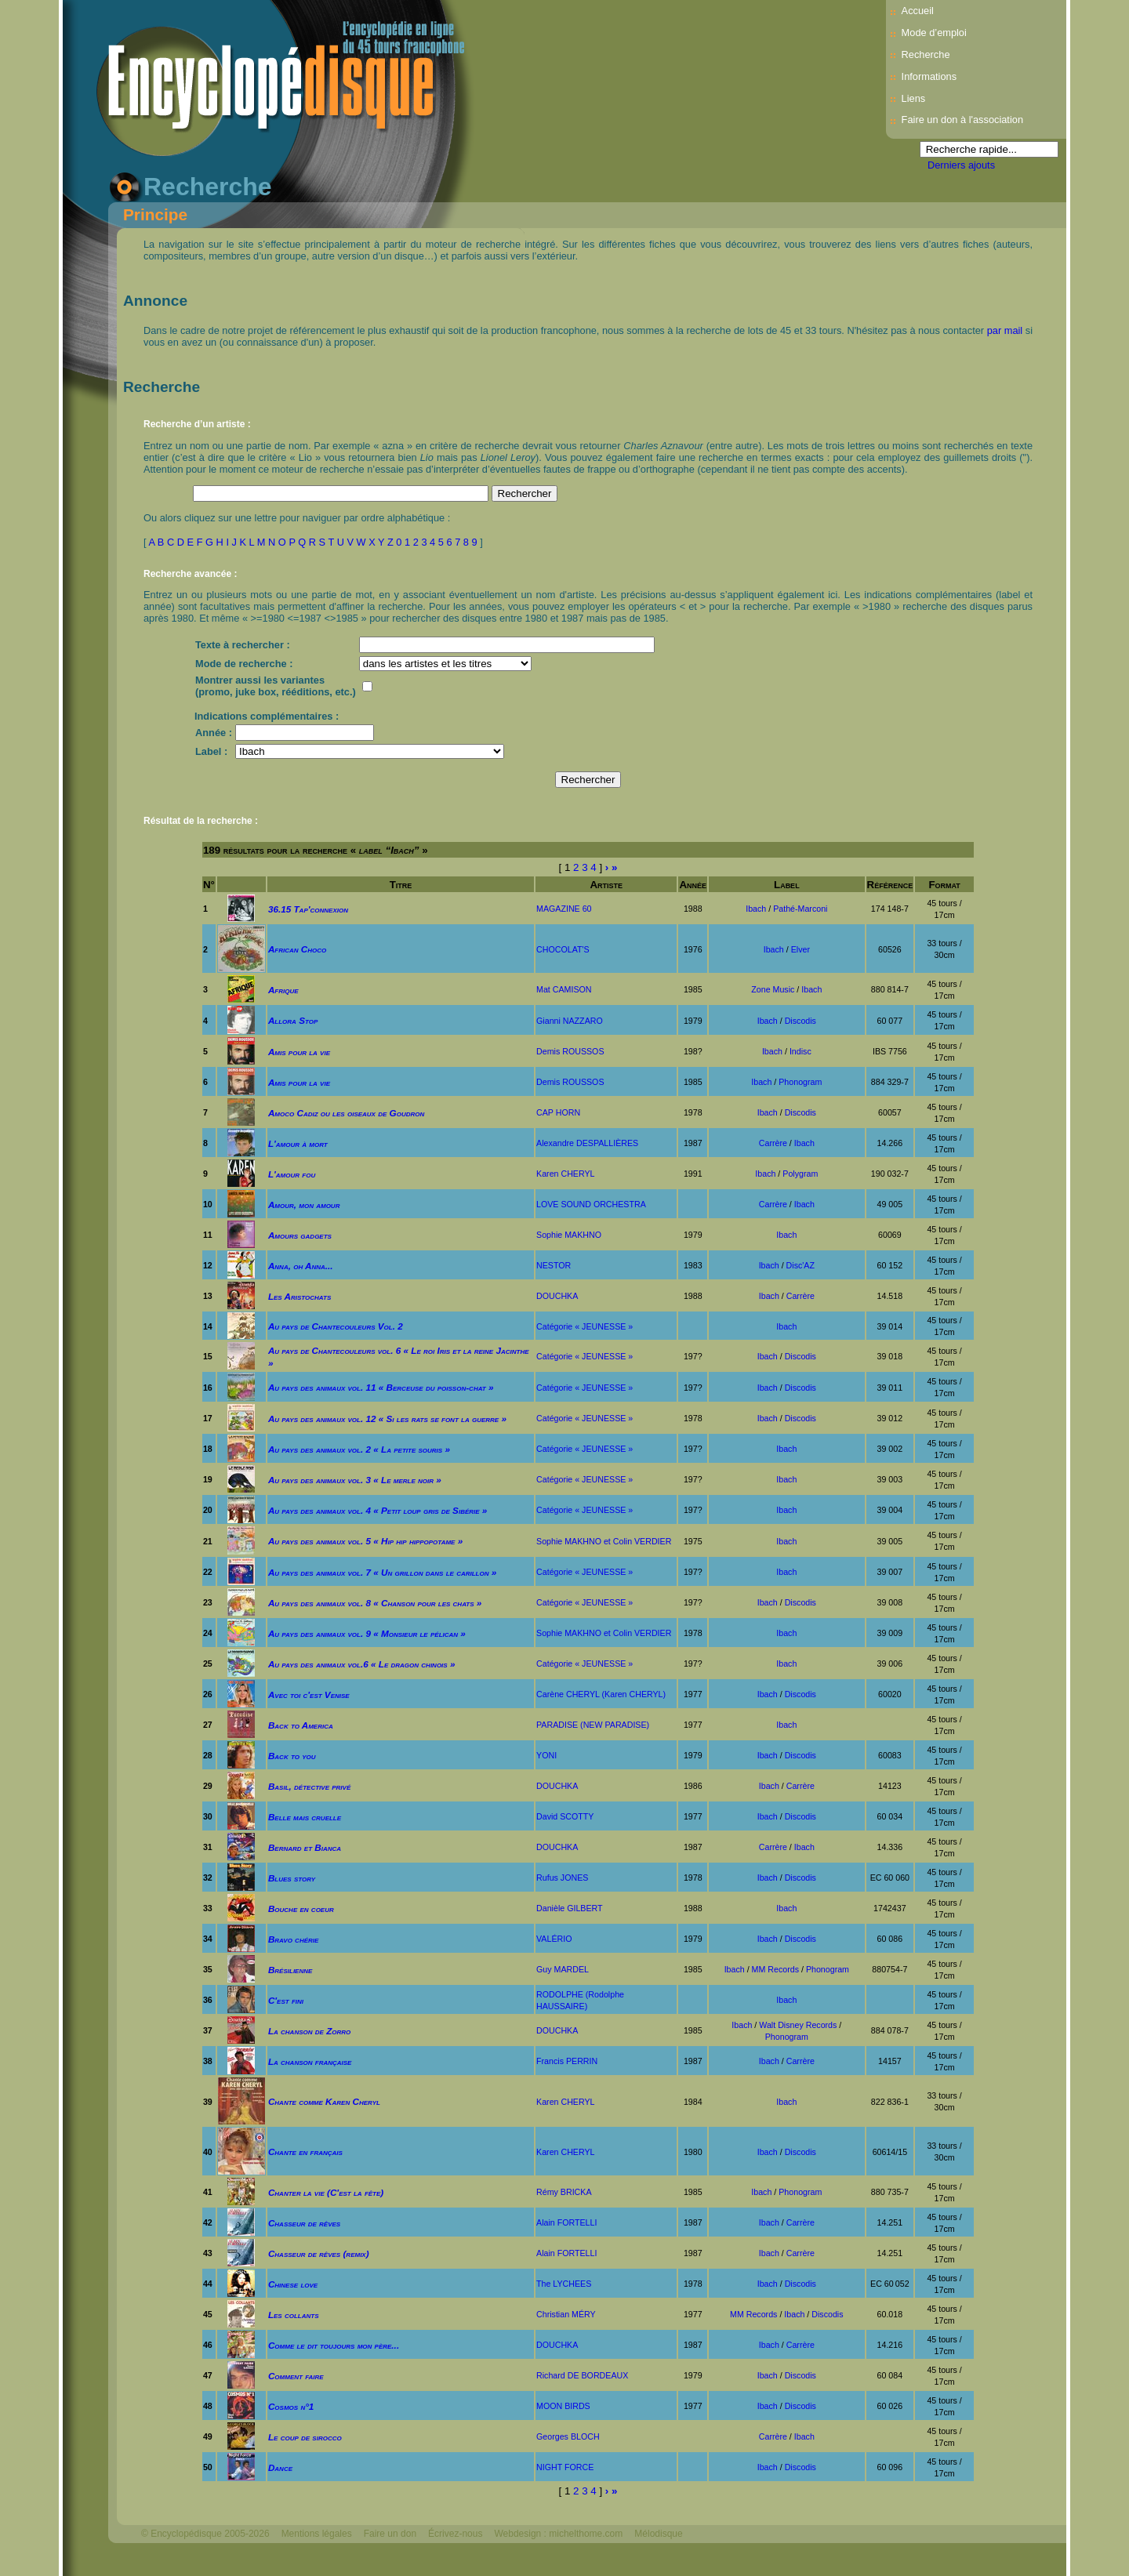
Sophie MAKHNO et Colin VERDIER (603, 1541)
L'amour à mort (298, 1143)
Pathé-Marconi (800, 908)
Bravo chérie (293, 1939)
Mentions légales (316, 2533)
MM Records (775, 1969)
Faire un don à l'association (962, 119)
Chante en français (305, 2151)
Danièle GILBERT (569, 1908)
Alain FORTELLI (566, 2222)
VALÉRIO (554, 1938)
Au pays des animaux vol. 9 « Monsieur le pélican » (367, 1633)
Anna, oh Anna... (300, 1266)
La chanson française (310, 2061)
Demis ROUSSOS (570, 1051)
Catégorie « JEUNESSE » (584, 1326)
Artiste (606, 885)
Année (692, 885)
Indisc (800, 1051)
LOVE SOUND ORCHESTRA (591, 1204)
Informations (929, 76)
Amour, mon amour (304, 1204)
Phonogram (800, 1082)
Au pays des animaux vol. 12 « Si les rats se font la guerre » (387, 1418)
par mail (1005, 330)
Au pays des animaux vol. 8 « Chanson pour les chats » (374, 1603)
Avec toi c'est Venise (309, 1694)
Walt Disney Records (798, 2025)
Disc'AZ (800, 1265)
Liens (914, 98)
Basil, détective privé (309, 1786)
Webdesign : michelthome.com (558, 2533)
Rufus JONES (562, 1877)
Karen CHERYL (565, 1173)
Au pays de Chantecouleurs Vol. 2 (335, 1326)
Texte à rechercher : (242, 645)
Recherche (926, 54)
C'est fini (285, 2000)
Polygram (800, 1173)
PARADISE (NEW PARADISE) (592, 1724)
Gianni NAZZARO (569, 1020)
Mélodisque (658, 2533)
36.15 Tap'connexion (308, 909)
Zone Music (772, 989)
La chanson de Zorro (309, 2031)
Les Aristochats (299, 1296)
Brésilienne (290, 1970)
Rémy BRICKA (563, 2192)
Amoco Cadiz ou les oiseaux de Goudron (346, 1113)
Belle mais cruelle (304, 1817)
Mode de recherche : (243, 663)
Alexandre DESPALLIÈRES (587, 1143)
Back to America (300, 1725)
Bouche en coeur (301, 1908)
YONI (546, 1755)
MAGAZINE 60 (563, 908)
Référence (890, 885)
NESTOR (553, 1265)
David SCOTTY (565, 1816)
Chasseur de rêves (304, 2223)
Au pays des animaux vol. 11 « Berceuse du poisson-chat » (381, 1387)
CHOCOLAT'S (563, 949)
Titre (401, 885)
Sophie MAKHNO (568, 1234)
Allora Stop (293, 1020)
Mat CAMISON (563, 989)
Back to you (292, 1756)
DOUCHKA (557, 1296)
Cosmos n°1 (291, 2406)
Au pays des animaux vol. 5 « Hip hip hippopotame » (365, 1541)
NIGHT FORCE (565, 2467)
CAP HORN (558, 1112)
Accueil (918, 10)
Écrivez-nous (455, 2533)
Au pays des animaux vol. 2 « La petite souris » (359, 1449)
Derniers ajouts (961, 165)
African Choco (297, 949)
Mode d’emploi (934, 32)
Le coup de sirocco (305, 2437)
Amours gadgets (300, 1235)
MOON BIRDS (563, 2406)
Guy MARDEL (562, 1969)
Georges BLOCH (568, 2436)
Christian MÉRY (566, 2314)
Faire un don (390, 2533)
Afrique (283, 990)
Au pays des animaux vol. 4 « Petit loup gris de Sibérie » (377, 1510)
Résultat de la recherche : (200, 820)
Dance (280, 2467)
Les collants (293, 2314)
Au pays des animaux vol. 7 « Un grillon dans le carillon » (382, 1572)
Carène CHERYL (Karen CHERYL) (601, 1694)
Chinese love (293, 2284)
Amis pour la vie (299, 1052)
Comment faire (296, 2376)
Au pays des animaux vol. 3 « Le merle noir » (354, 1480)
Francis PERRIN (566, 2061)
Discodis (800, 1020)
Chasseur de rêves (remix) (318, 2253)
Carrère (773, 1143)
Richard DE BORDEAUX (582, 2375)
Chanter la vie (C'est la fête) (325, 2192)
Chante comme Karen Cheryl (324, 2101)
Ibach (756, 908)
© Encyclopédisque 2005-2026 (205, 2533)
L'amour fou (291, 1174)
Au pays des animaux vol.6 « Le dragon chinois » (362, 1664)
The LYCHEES (563, 2283)
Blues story (291, 1878)
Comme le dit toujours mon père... (333, 2345)
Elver (800, 949)
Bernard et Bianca (304, 1847)
